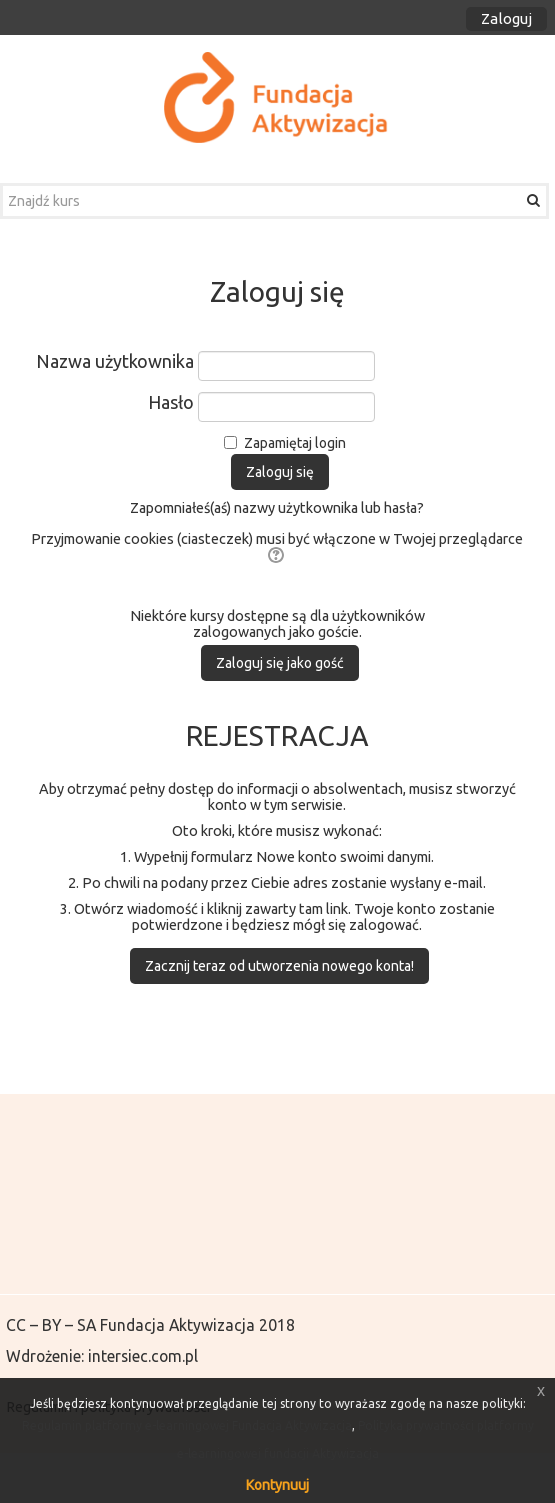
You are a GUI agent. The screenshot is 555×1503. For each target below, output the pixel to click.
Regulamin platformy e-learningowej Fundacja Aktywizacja (187, 1425)
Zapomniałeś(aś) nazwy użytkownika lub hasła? (277, 508)
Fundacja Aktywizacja (177, 1325)
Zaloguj (506, 18)
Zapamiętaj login (295, 443)
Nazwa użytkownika (115, 361)
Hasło (171, 402)
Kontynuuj (277, 1485)
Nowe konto (296, 857)
